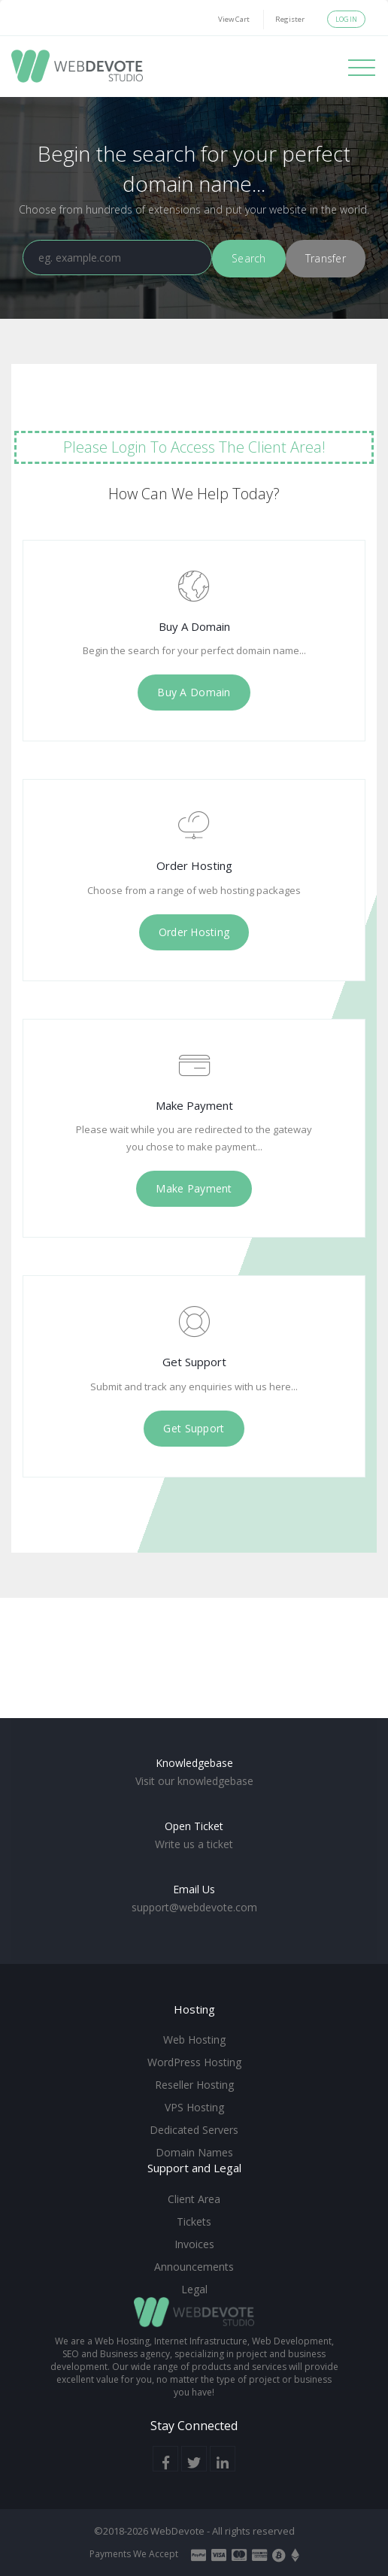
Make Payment (194, 1188)
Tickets (194, 2221)
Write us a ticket (194, 1844)
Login (346, 19)
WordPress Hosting (194, 2062)
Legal (194, 2289)
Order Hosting (194, 932)
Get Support (193, 1428)
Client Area (194, 2199)
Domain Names (194, 2152)
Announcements (194, 2266)
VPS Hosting (194, 2107)
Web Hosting (194, 2039)
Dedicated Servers (194, 2130)
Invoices (194, 2244)
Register (290, 19)
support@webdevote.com (194, 1907)
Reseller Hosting (194, 2084)
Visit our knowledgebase (194, 1781)
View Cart (234, 19)
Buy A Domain (193, 692)
